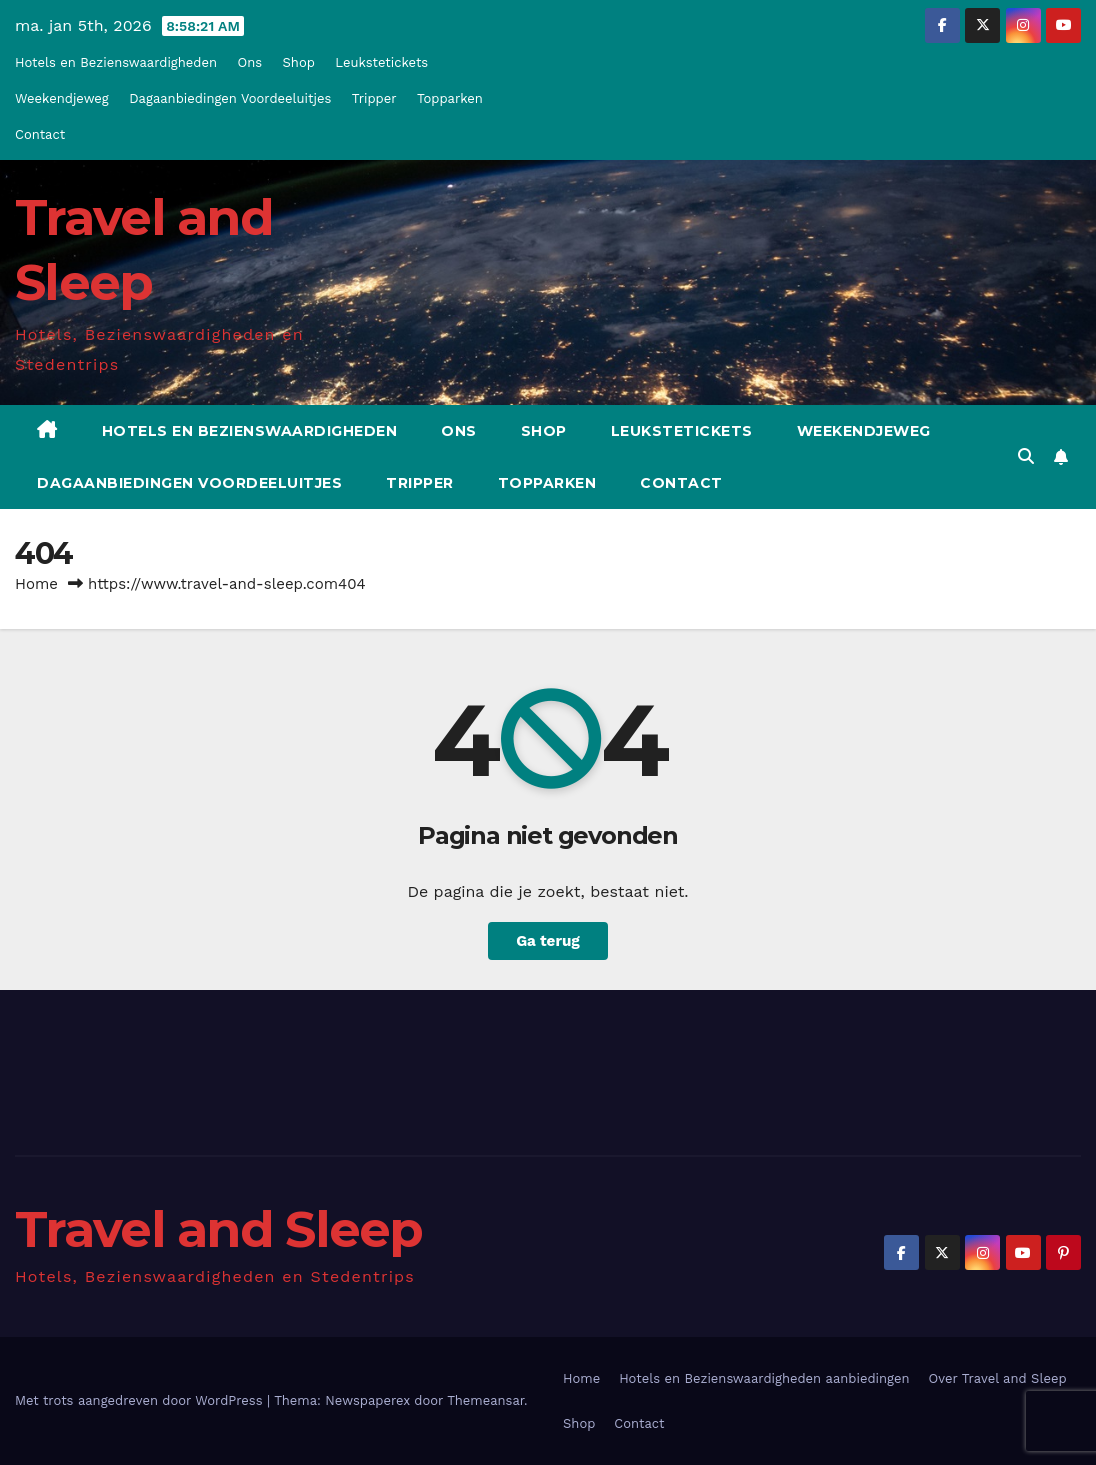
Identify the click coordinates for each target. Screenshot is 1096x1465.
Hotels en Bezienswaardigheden (116, 62)
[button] (1026, 456)
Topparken (450, 98)
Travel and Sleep (219, 1229)
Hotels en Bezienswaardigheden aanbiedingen (764, 1378)
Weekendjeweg (62, 98)
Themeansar (485, 1400)
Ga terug (548, 941)
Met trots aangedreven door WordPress (141, 1400)
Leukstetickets (381, 62)
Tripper (374, 98)
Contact (40, 134)
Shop (299, 62)
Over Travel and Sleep (998, 1378)
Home (36, 584)
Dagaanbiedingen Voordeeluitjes (230, 98)
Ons (250, 62)
